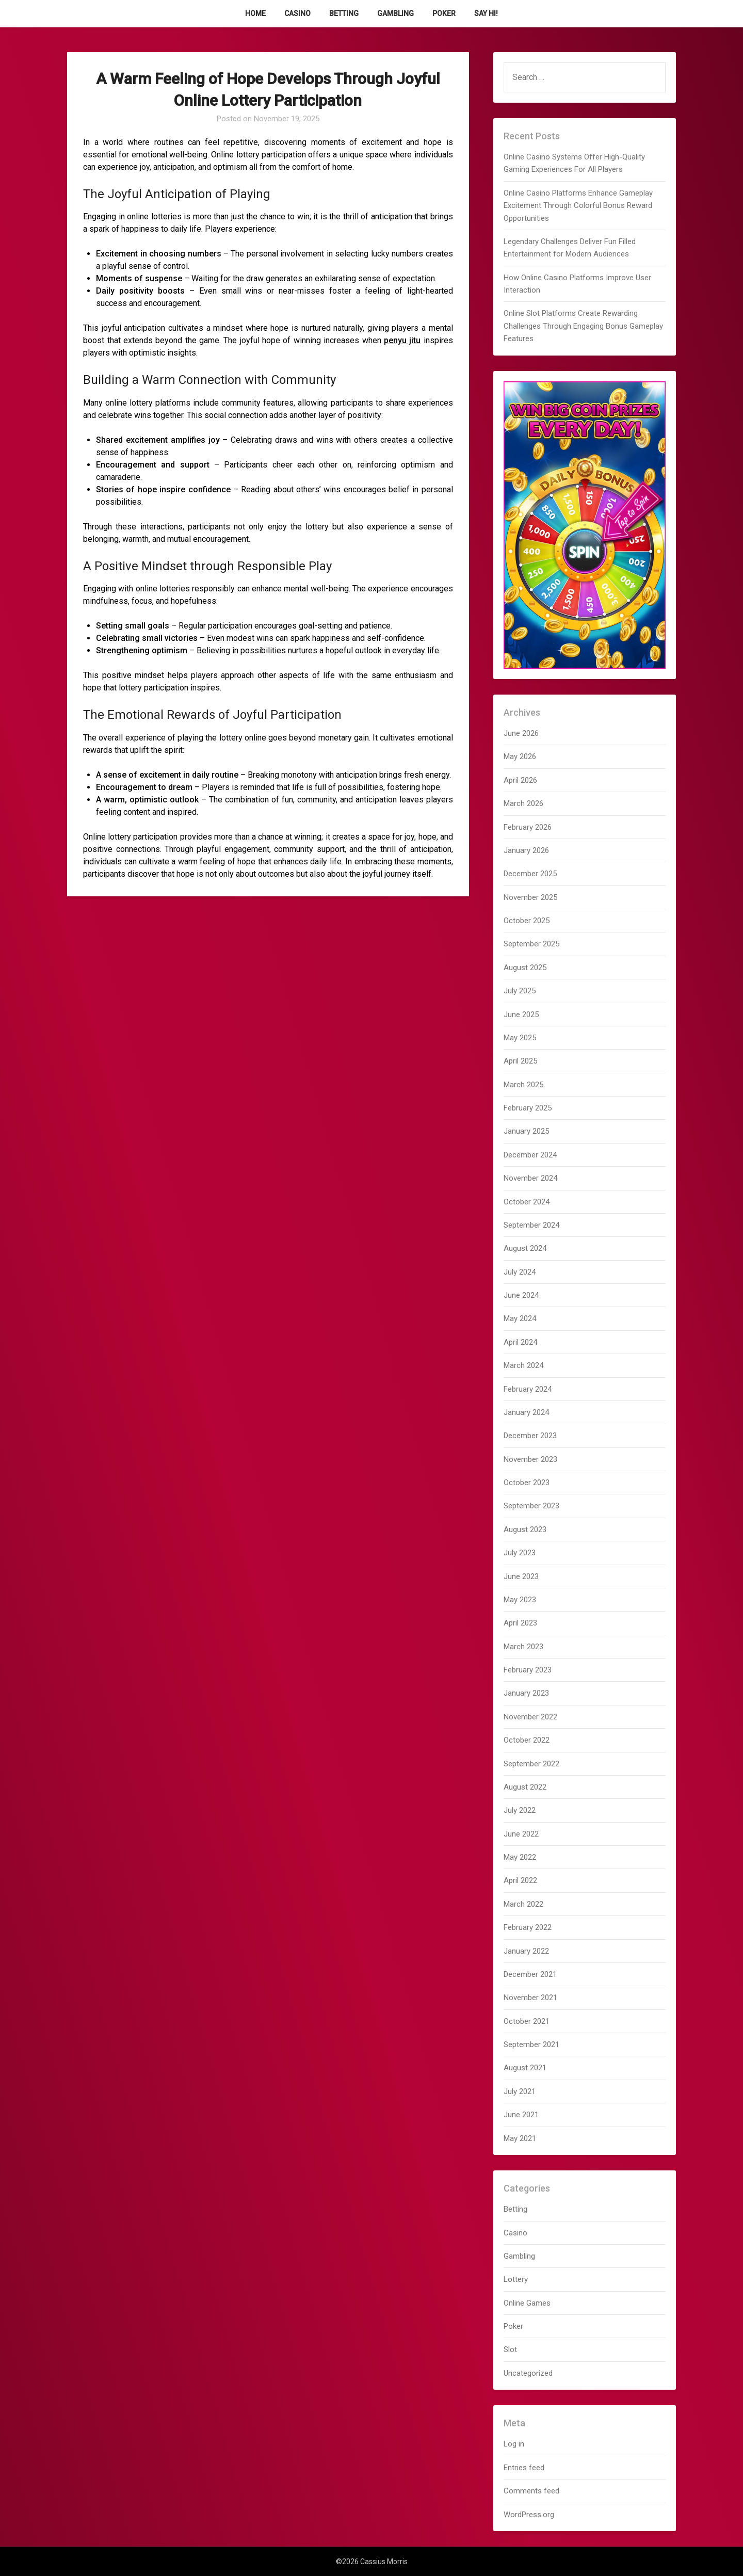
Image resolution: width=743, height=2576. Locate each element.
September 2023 (531, 1505)
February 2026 (528, 827)
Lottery (516, 2279)
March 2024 (523, 1365)
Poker (444, 13)
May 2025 (520, 1037)
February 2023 (528, 1670)
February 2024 (528, 1389)
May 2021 (520, 2138)
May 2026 (520, 756)
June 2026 (521, 733)
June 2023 (521, 1576)
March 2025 (523, 1084)
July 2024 (520, 1272)
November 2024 (530, 1178)
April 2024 (520, 1342)
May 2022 (520, 1857)
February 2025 (528, 1108)
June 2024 (521, 1295)
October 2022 (527, 1740)
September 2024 (531, 1225)
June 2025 (521, 1014)
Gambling (395, 13)
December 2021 (530, 1974)
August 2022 (525, 1787)
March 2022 (523, 1904)
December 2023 (530, 1435)
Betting (344, 13)
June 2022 (521, 1834)
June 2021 (521, 2114)
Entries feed (524, 2467)
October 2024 (527, 1201)
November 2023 (530, 1459)
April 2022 (520, 1880)
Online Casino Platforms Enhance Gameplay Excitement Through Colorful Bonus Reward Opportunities (578, 205)
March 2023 (523, 1646)
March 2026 (523, 803)
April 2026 (520, 780)
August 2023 (525, 1529)
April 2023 (520, 1623)
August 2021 (525, 2067)
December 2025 (530, 873)
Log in (514, 2444)
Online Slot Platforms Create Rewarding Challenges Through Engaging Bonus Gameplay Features (583, 326)
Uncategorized (528, 2373)
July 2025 (520, 990)
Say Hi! (486, 13)
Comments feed (531, 2491)
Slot (510, 2349)
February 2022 (528, 1927)
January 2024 (526, 1412)
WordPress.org (529, 2514)
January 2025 (526, 1131)
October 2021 (527, 2021)
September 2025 (531, 943)
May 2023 (520, 1599)
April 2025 (520, 1061)
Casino (297, 13)
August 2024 (525, 1248)
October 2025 (527, 920)
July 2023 (520, 1552)
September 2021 (531, 2044)
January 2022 (526, 1951)
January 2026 (526, 850)
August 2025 (525, 967)
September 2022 (531, 1763)
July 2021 (520, 2091)
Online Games (527, 2303)
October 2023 (527, 1482)
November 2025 (530, 897)
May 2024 (520, 1318)
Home (255, 13)
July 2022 (520, 1810)
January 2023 (526, 1693)
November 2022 (530, 1716)
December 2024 (530, 1155)
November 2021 (530, 1997)
